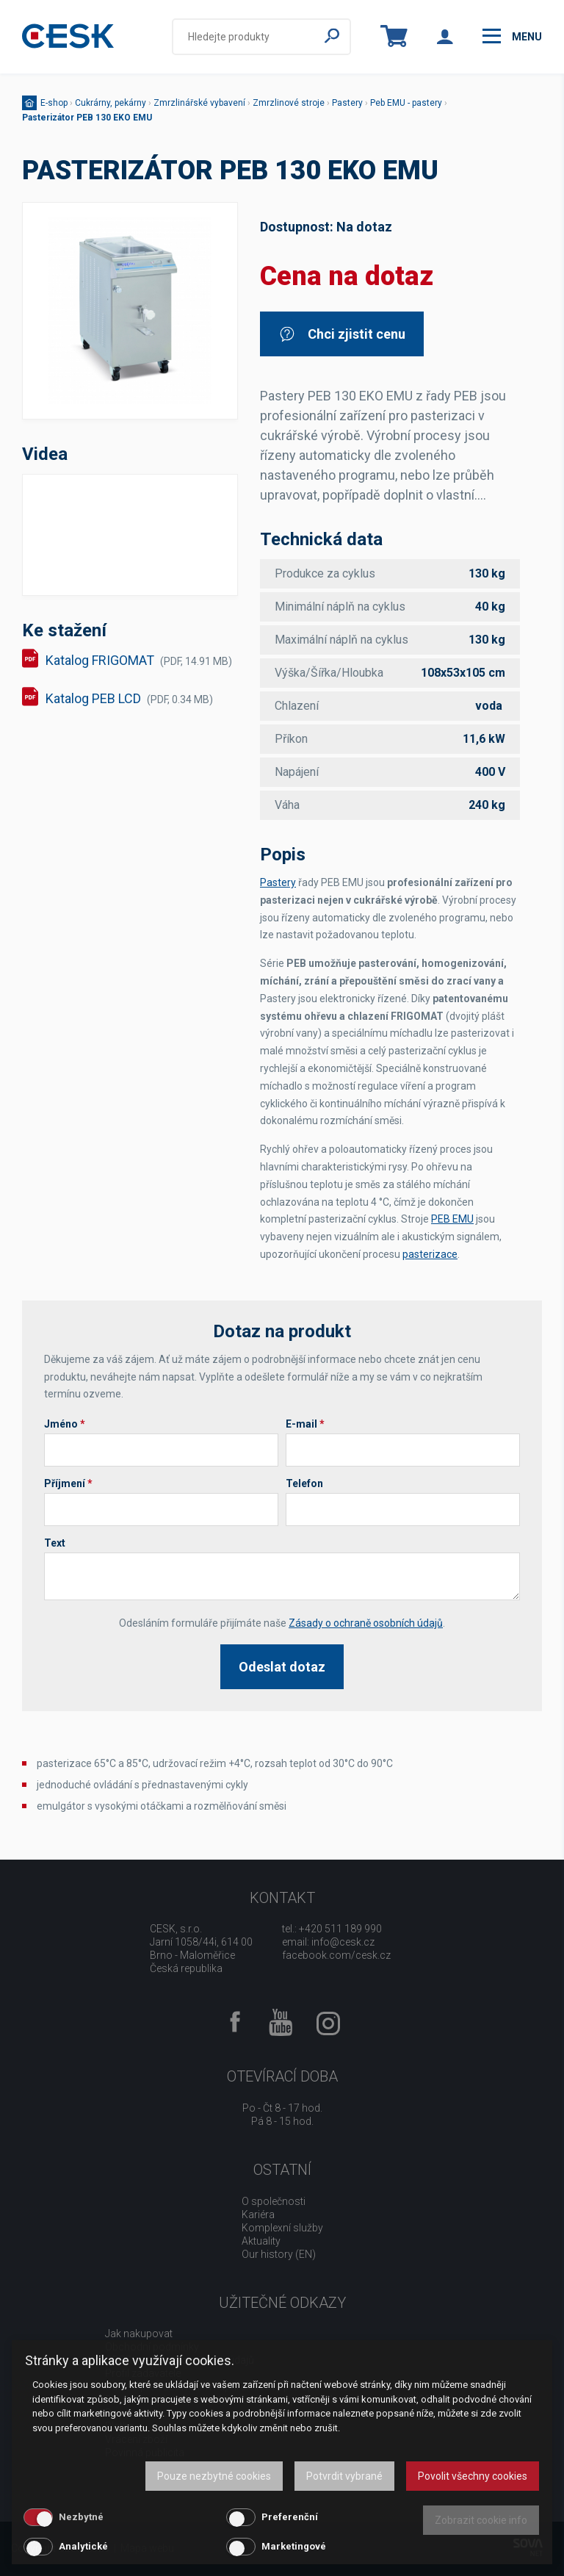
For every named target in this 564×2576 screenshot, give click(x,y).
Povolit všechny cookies (472, 2476)
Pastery (347, 103)
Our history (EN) (279, 2254)
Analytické (83, 2546)
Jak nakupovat (139, 2333)
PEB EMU (452, 1219)
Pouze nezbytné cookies (214, 2476)
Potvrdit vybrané (344, 2476)
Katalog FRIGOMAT (139, 660)
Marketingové (293, 2546)
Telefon (304, 1483)
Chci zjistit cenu (341, 334)
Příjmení (68, 1483)
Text (54, 1543)
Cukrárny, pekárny (110, 103)
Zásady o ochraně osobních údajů (366, 1623)
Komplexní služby (282, 2228)
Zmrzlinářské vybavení (199, 103)
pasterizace (430, 1254)
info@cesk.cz (343, 1942)
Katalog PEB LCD (129, 698)
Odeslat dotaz (282, 1666)
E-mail (305, 1424)
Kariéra (258, 2214)
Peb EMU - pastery (406, 103)
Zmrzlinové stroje (289, 103)
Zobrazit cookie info (481, 2520)
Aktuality (261, 2241)
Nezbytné (81, 2516)
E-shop (54, 103)
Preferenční (289, 2516)
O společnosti (274, 2201)
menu (512, 36)
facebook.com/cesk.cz (336, 1955)
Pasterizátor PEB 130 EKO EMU (87, 117)
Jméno (64, 1424)
